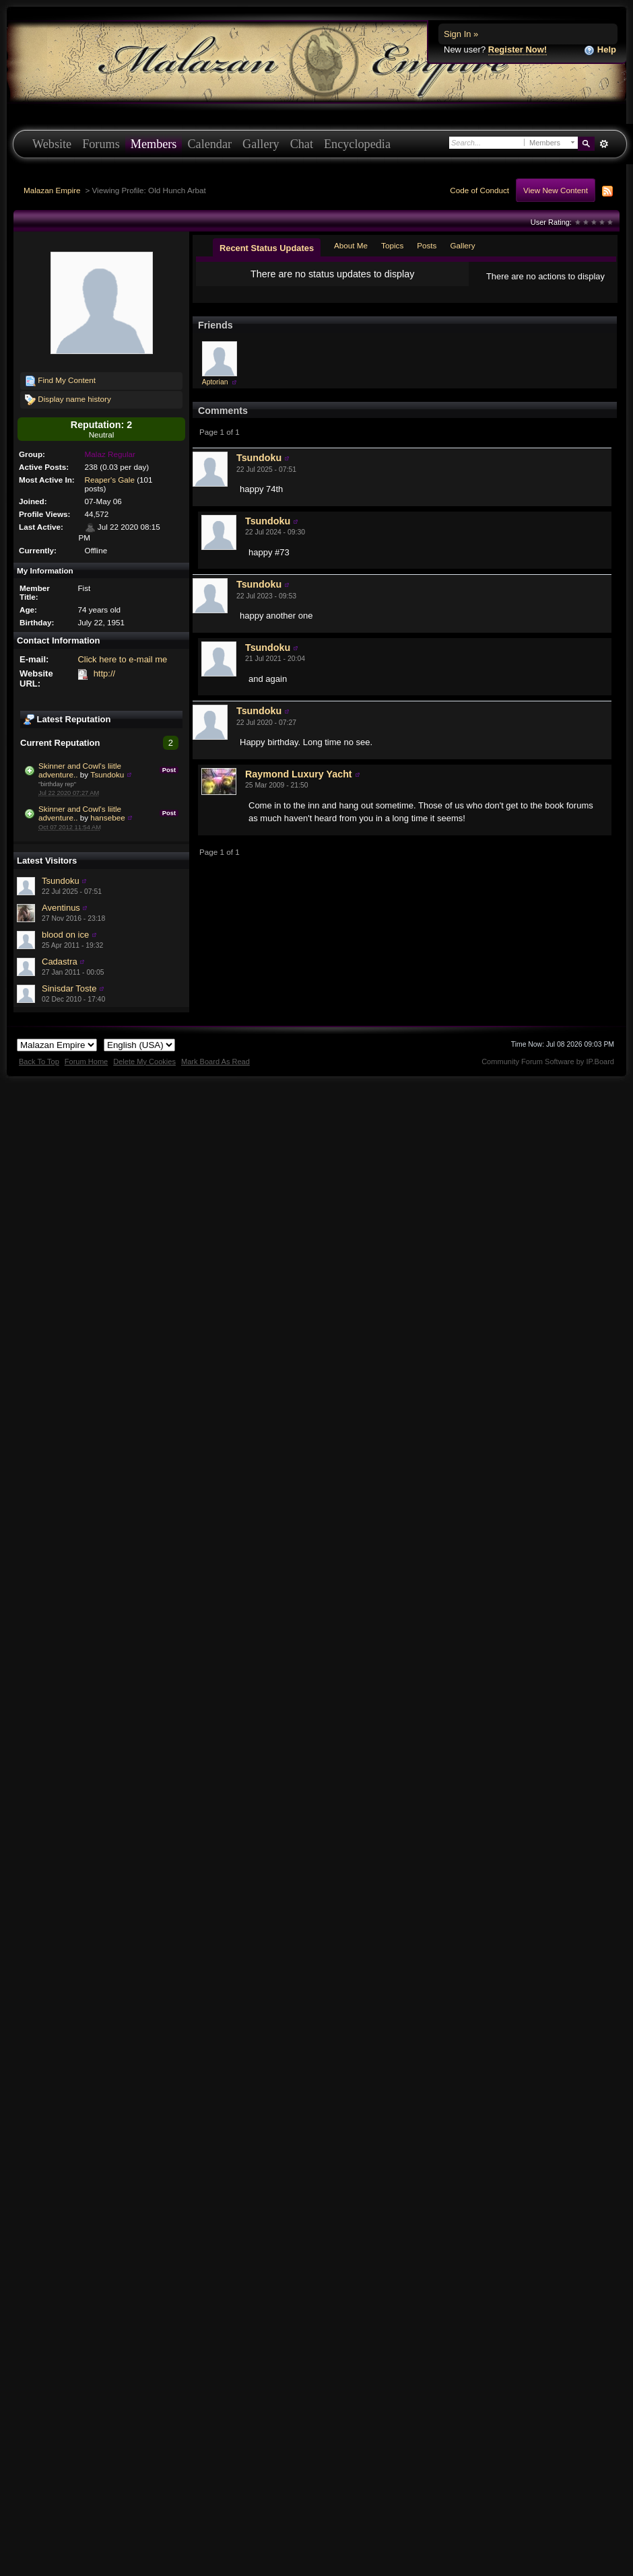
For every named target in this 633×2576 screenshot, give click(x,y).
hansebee (107, 817)
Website (51, 144)
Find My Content (60, 381)
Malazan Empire (52, 190)
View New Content (555, 190)
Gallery (260, 144)
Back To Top (39, 1061)
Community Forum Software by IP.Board (547, 1061)
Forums (101, 144)
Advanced (603, 144)
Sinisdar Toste (69, 988)
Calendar (209, 144)
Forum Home (86, 1061)
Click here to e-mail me (122, 659)
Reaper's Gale (110, 479)
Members (154, 144)
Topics (392, 245)
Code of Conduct (479, 190)
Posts (426, 245)
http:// (105, 673)
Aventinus (61, 908)
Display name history (68, 399)
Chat (301, 144)
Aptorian (215, 392)
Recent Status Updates (267, 248)
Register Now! (517, 49)
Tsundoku (107, 774)
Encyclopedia (357, 144)
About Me (351, 245)
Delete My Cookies (144, 1061)
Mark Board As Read (215, 1061)
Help (600, 50)
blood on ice (65, 935)
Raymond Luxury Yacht (298, 784)
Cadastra (59, 961)
